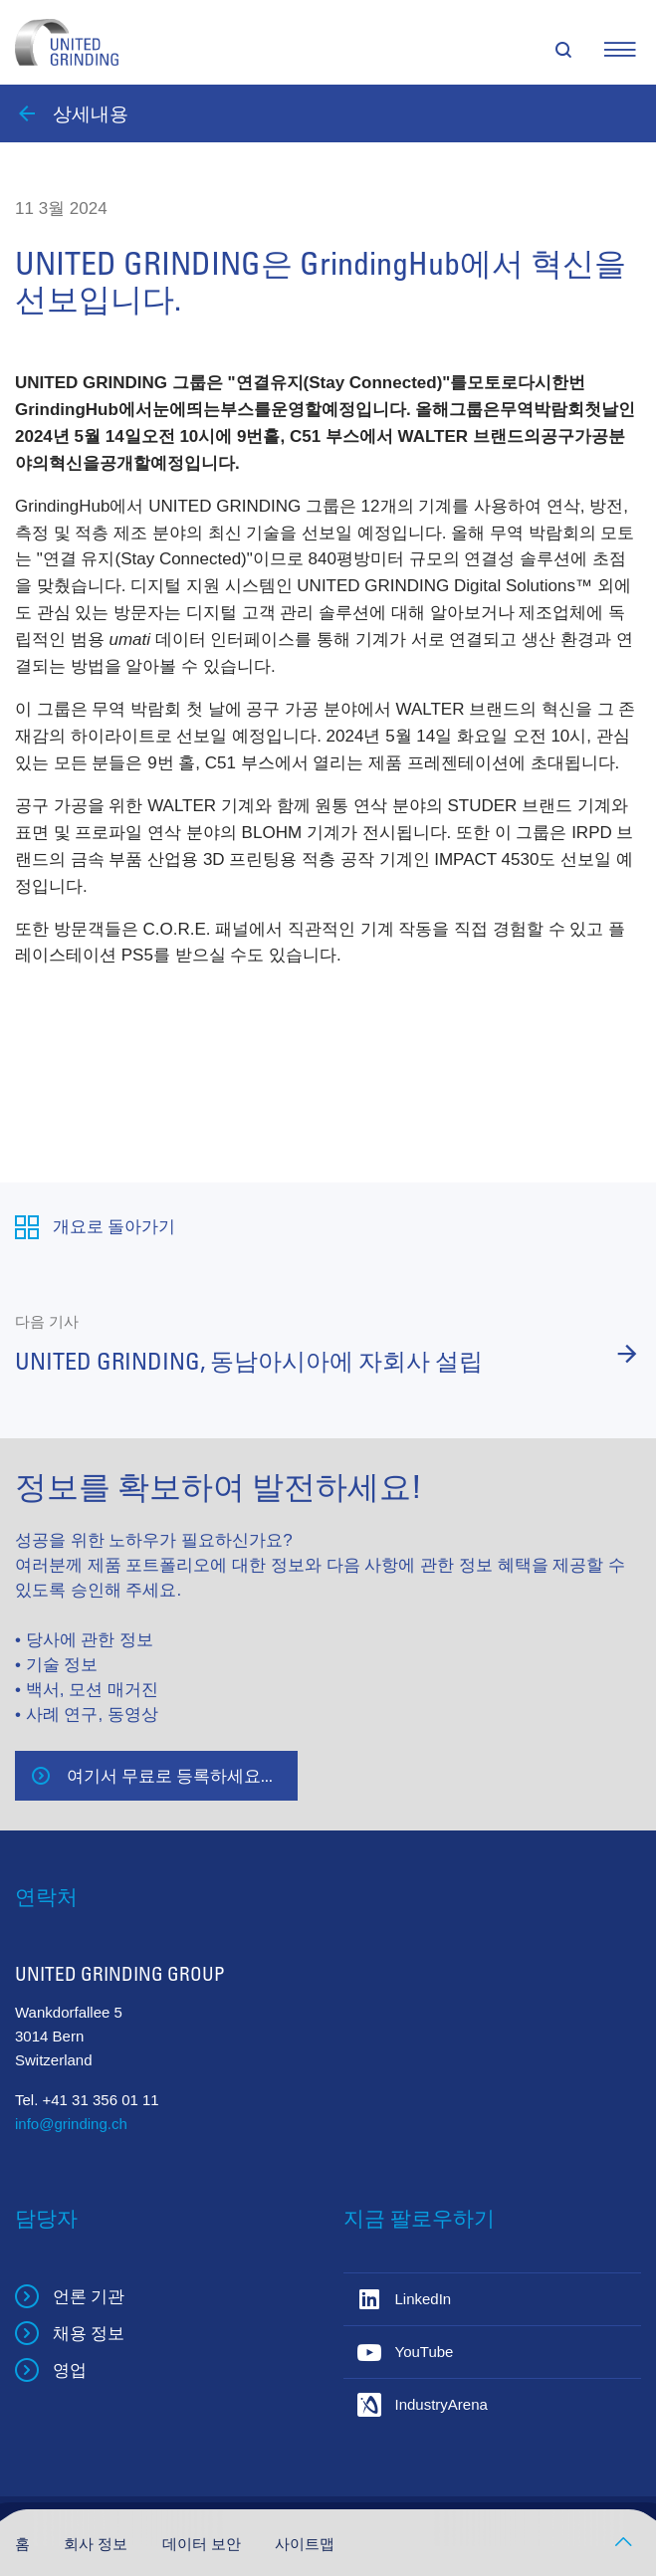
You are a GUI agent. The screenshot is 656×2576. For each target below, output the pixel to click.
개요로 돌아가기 (114, 1225)
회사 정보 (97, 2543)
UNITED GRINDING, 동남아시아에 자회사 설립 (249, 1361)
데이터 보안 (203, 2543)
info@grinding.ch (71, 2123)
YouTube (424, 2351)
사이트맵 (304, 2543)
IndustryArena (441, 2404)
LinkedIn (423, 2298)
